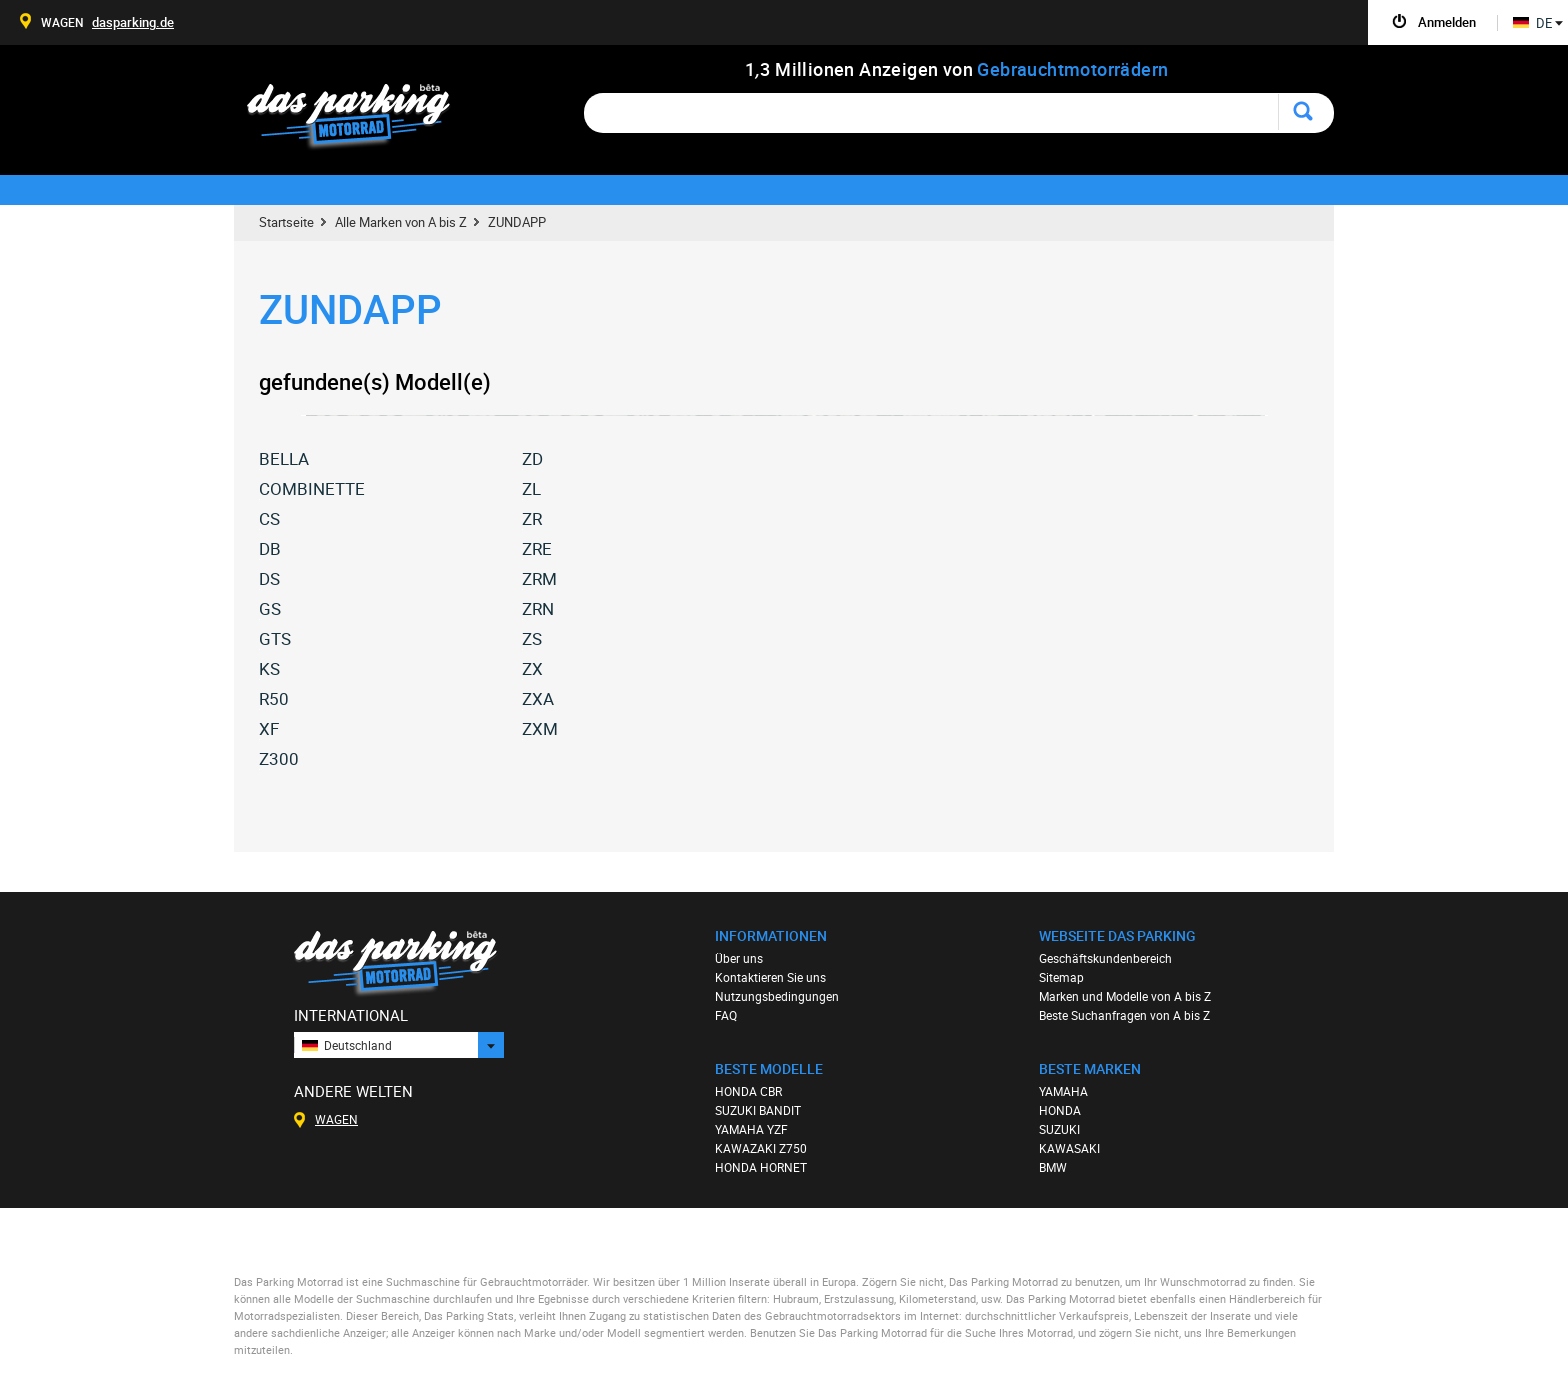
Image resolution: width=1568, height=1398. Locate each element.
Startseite (286, 222)
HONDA (1060, 1110)
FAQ (726, 1015)
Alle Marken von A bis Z (401, 222)
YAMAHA (1063, 1091)
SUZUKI (1059, 1129)
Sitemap (1061, 977)
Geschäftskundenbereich (1105, 958)
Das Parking (360, 117)
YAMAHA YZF (751, 1129)
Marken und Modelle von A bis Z (1125, 996)
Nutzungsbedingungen (777, 996)
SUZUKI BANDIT (758, 1110)
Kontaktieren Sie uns (770, 977)
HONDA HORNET (761, 1167)
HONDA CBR (748, 1091)
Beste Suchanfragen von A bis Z (1124, 1015)
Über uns (739, 958)
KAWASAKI (1069, 1148)
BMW (1053, 1167)
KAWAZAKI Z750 (761, 1148)
